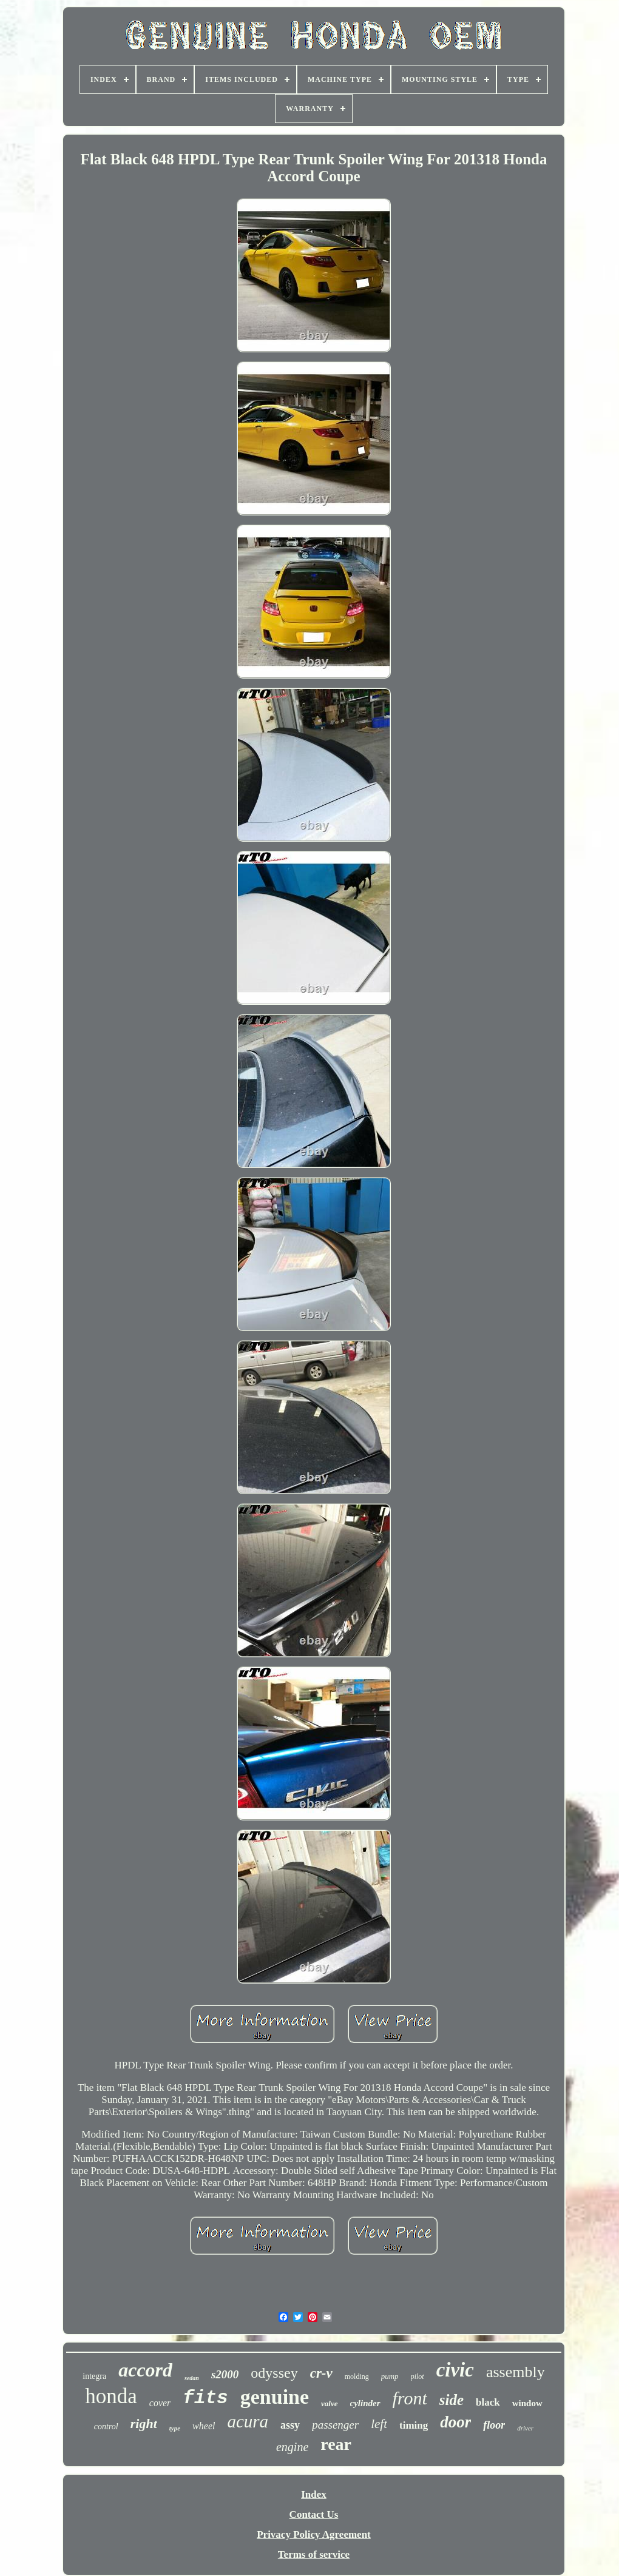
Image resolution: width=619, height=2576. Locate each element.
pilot (417, 2376)
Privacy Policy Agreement (314, 2534)
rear (335, 2444)
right (143, 2423)
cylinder (365, 2403)
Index (313, 2494)
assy (290, 2425)
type (174, 2428)
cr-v (321, 2373)
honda (111, 2396)
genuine (274, 2397)
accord (145, 2370)
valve (329, 2403)
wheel (203, 2426)
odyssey (274, 2373)
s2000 (224, 2374)
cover (160, 2403)
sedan (191, 2378)
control (106, 2426)
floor (494, 2425)
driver (525, 2428)
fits (205, 2398)
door (455, 2422)
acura (247, 2421)
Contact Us (314, 2514)
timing (413, 2425)
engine (292, 2447)
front (410, 2398)
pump (390, 2376)
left (379, 2424)
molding (357, 2376)
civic (455, 2370)
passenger (335, 2424)
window (527, 2403)
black (488, 2402)
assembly (515, 2372)
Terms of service (314, 2554)
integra (94, 2376)
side (451, 2400)
